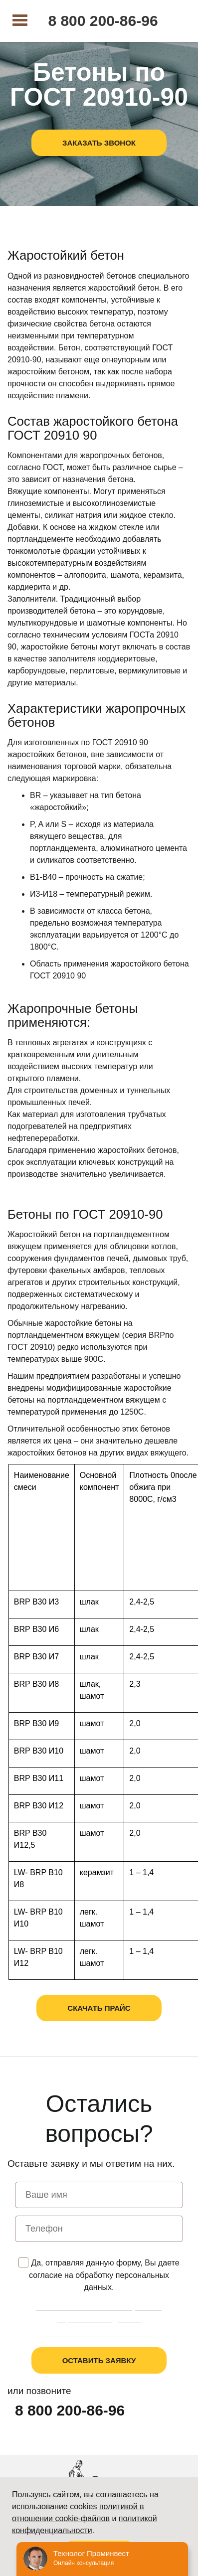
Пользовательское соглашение (98, 2333)
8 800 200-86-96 (103, 20)
